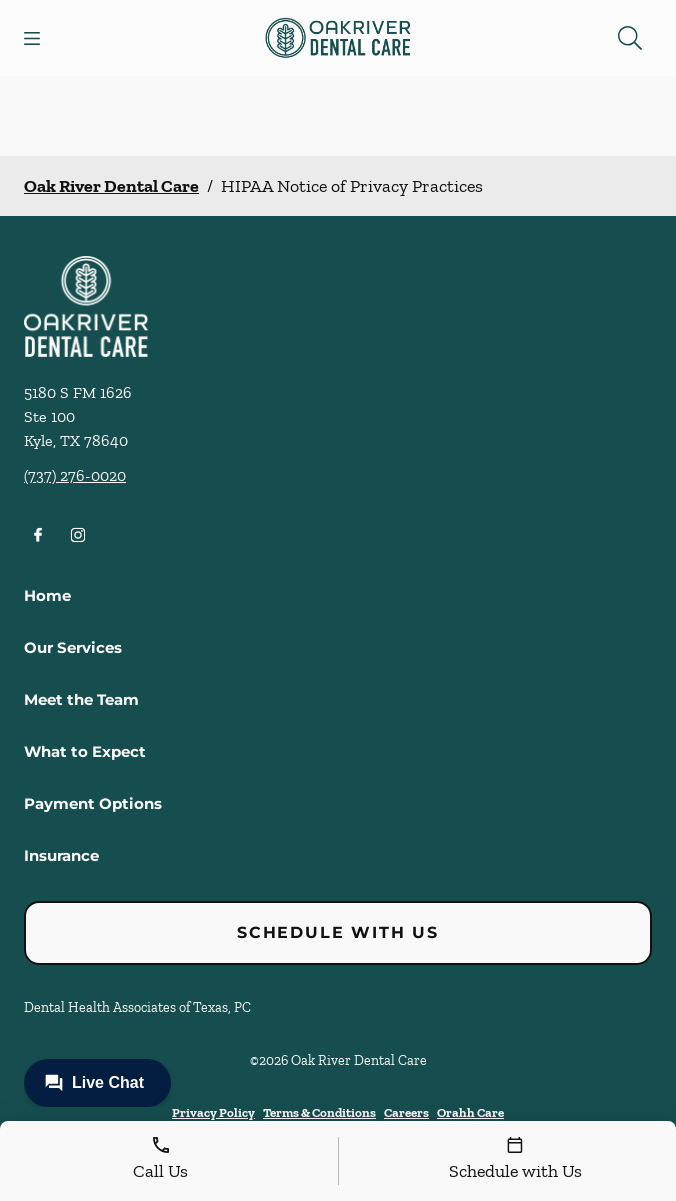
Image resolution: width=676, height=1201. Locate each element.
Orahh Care (470, 1112)
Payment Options (93, 803)
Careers (406, 1112)
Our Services (73, 647)
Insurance (61, 855)
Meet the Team (81, 699)
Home (47, 595)
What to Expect (85, 751)
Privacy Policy (213, 1112)
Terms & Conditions (319, 1112)
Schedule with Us (338, 932)
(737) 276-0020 (75, 475)
